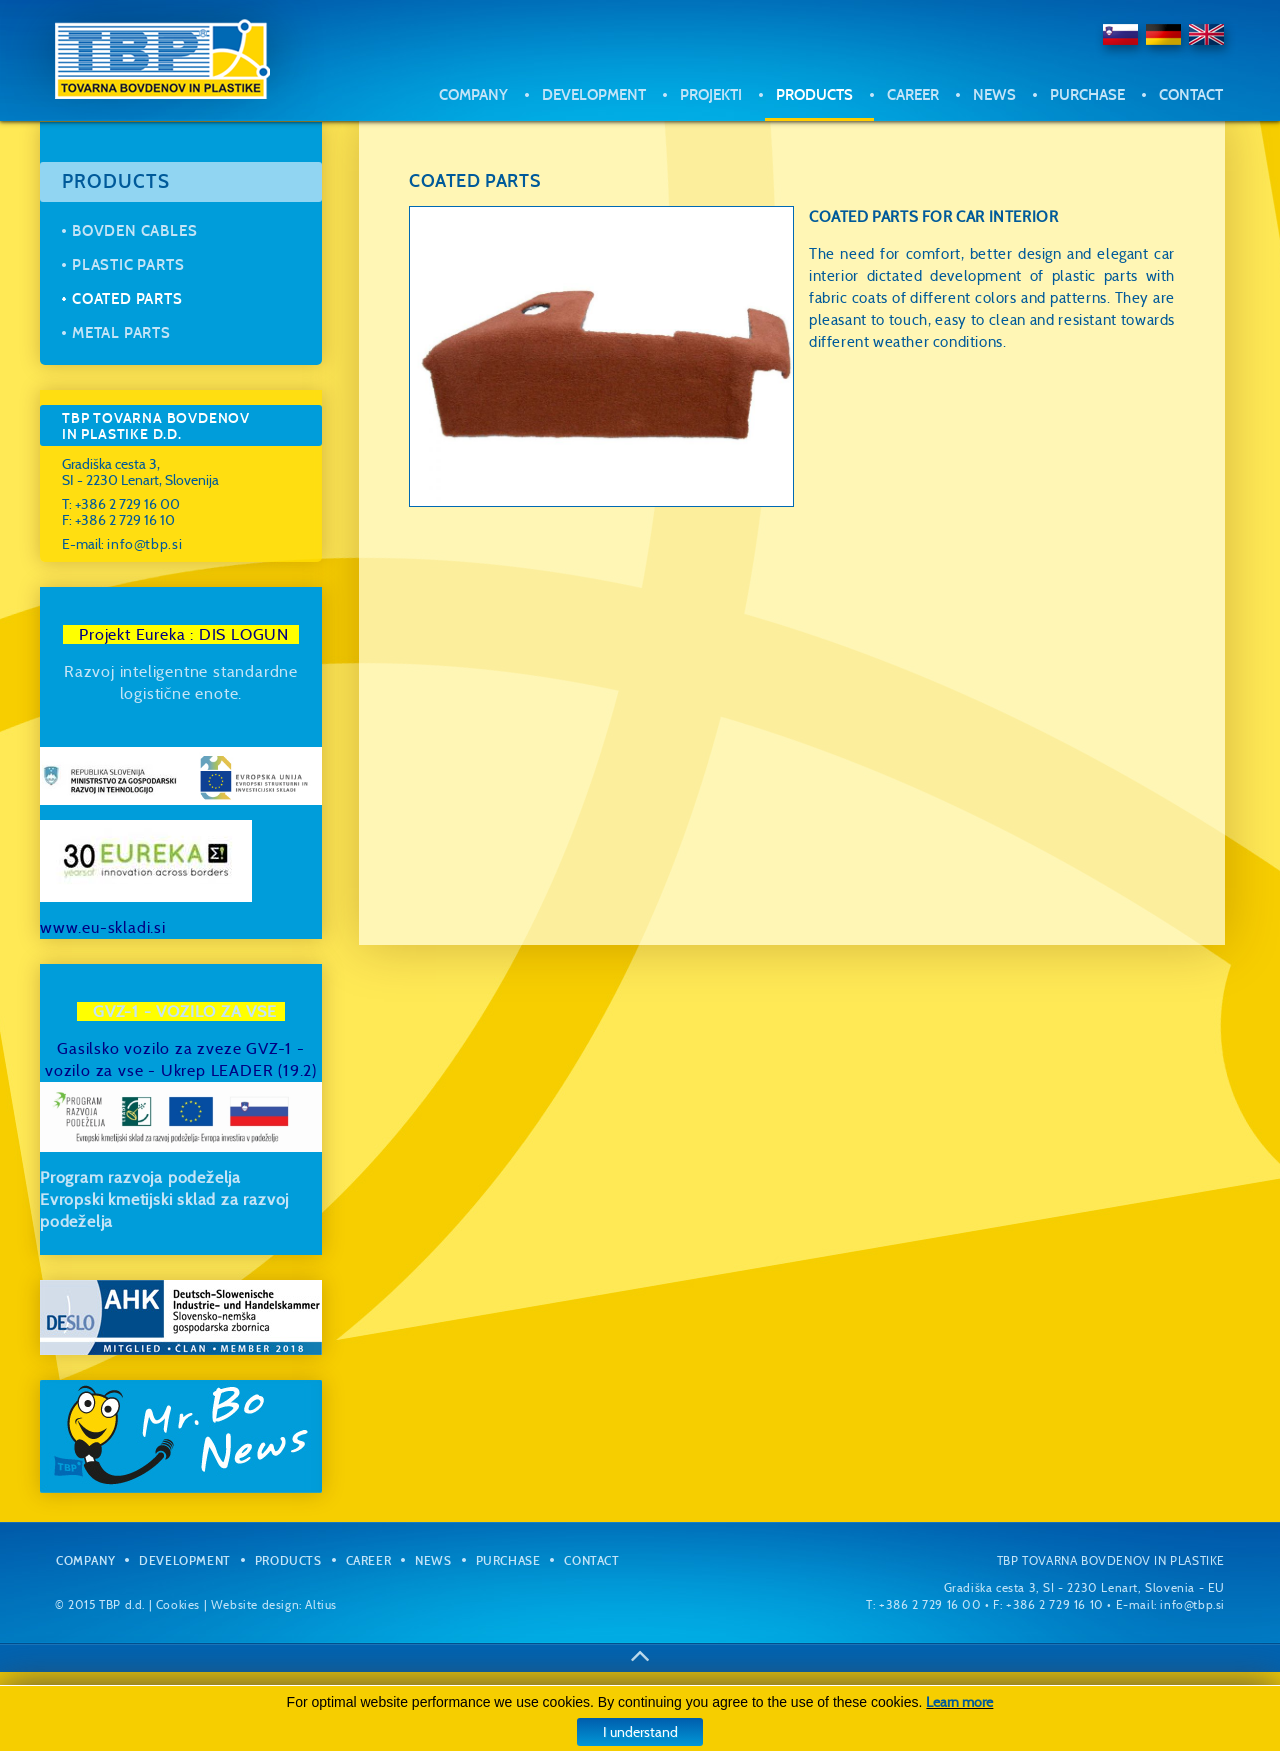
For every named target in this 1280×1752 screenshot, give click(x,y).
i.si (156, 927)
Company (473, 95)
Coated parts (127, 299)
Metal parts (121, 333)
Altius (321, 1604)
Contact (1191, 95)
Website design (255, 1604)
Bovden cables (134, 231)
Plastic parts (128, 265)
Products (814, 95)
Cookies (178, 1604)
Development (594, 95)
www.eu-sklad (93, 927)
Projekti (711, 95)
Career (913, 95)
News (994, 95)
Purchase (1087, 95)
